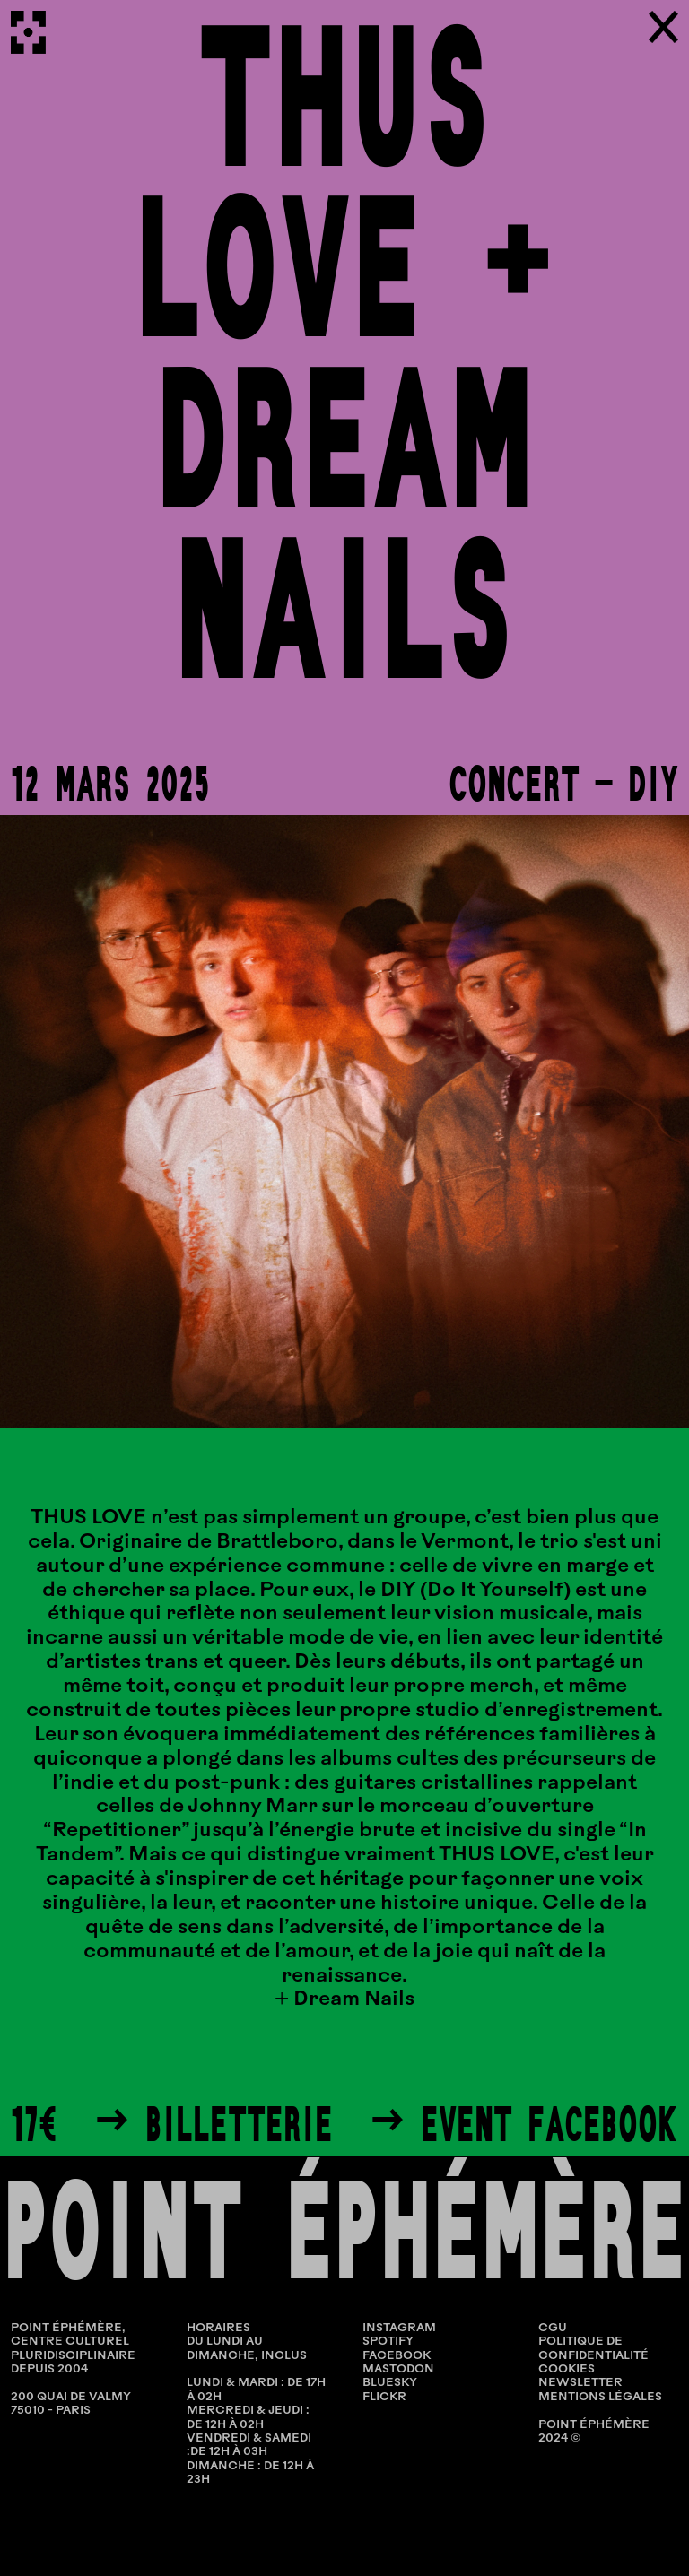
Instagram (399, 2328)
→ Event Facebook (524, 2124)
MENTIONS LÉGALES (600, 2397)
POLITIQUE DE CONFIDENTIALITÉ (593, 2348)
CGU (552, 2328)
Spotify (388, 2341)
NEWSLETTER (580, 2383)
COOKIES (566, 2369)
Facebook (396, 2356)
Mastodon (398, 2369)
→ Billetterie (213, 2124)
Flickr (384, 2397)
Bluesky (389, 2383)
